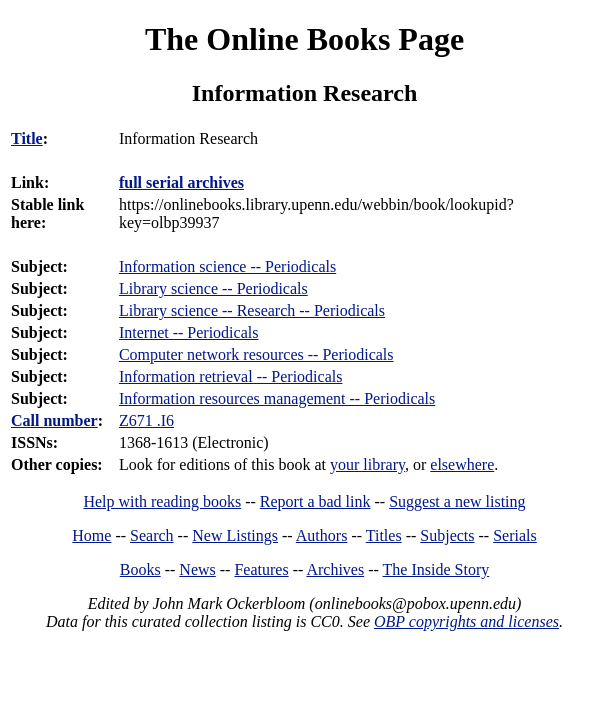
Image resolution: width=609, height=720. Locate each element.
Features (261, 569)
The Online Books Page (304, 39)
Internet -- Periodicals (189, 332)
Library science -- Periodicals (213, 288)
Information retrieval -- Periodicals (230, 376)
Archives (335, 569)
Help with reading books (162, 501)
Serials (515, 535)
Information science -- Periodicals (227, 266)
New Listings (235, 535)
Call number (54, 420)
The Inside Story (436, 569)
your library (367, 464)
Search (152, 535)
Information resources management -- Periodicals (277, 398)
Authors (322, 535)
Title (27, 138)
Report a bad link (315, 501)
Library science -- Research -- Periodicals (252, 310)
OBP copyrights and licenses (466, 621)
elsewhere (462, 464)
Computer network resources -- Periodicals (256, 354)
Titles (384, 535)
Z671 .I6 (146, 420)
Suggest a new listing (457, 501)
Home (91, 535)
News (197, 569)
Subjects (447, 535)
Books (140, 569)
